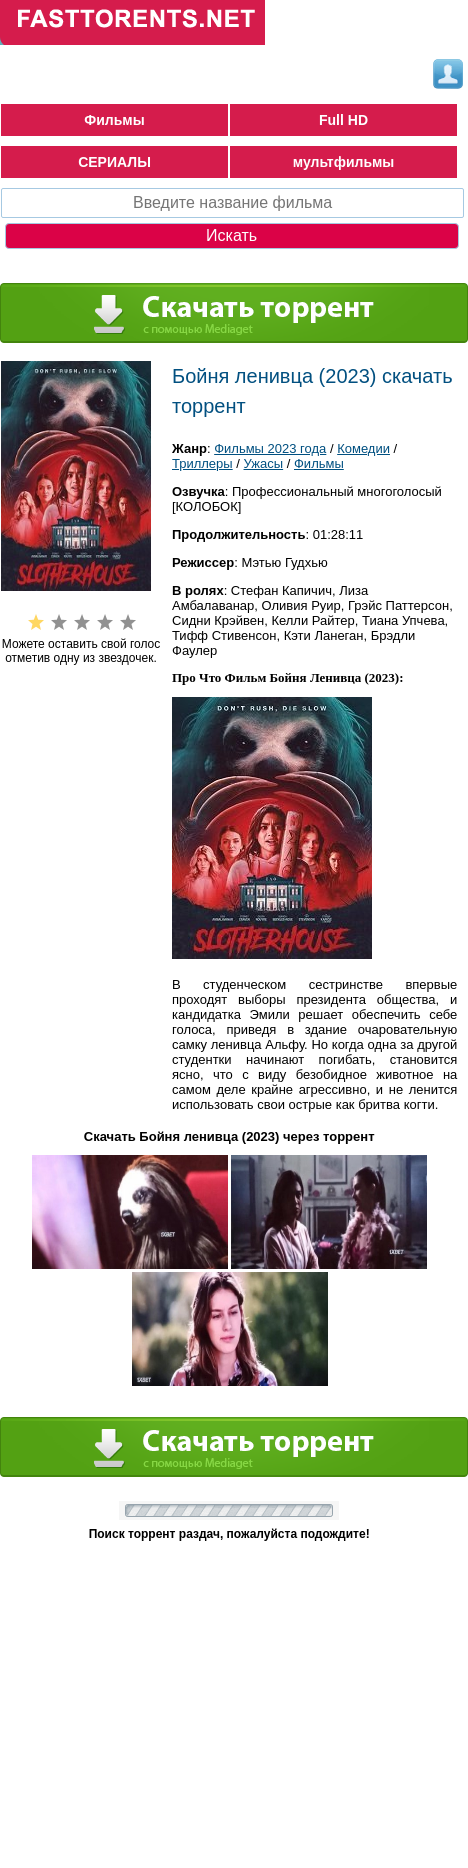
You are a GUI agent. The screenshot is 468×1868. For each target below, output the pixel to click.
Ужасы (264, 463)
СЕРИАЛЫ (114, 162)
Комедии (363, 448)
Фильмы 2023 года (270, 448)
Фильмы (114, 120)
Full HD (343, 120)
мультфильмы (344, 162)
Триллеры (202, 463)
